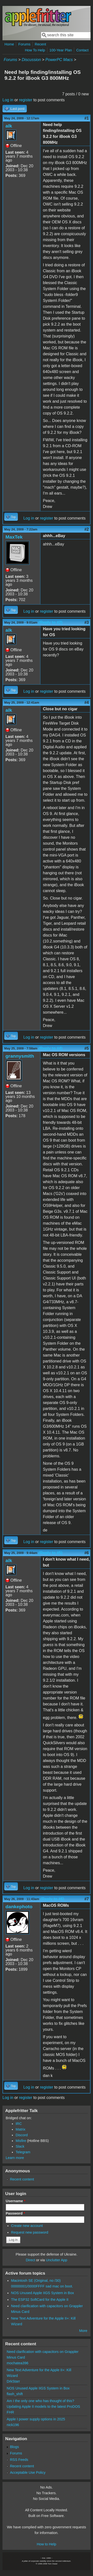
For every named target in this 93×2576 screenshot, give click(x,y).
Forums (24, 44)
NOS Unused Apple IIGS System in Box (42, 2293)
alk (8, 125)
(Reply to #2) (50, 622)
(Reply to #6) (52, 1899)
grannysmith (19, 1056)
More (83, 2331)
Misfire (21, 2141)
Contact (82, 50)
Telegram (23, 2152)
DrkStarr (13, 2381)
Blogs (14, 2447)
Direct (30, 2260)
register (25, 100)
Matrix (20, 2129)
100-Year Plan (60, 50)
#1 (86, 118)
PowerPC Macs (59, 60)
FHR (10, 2412)
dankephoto (18, 1906)
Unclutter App (56, 2260)
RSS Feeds (19, 2460)
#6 (86, 1553)
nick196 (13, 2425)
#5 (86, 1048)
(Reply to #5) (50, 1553)
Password (15, 2213)
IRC (19, 2124)
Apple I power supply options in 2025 (36, 2419)
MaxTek (14, 537)
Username (15, 2201)
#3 (86, 622)
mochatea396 (17, 2363)
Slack (20, 2146)
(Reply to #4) (50, 1048)
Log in (7, 100)
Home (9, 44)
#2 (86, 529)
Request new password (29, 2232)
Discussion (31, 60)
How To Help (35, 50)
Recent (40, 44)
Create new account (27, 2226)
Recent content (22, 2179)
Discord (22, 2135)
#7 (86, 1899)
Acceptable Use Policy (27, 2472)
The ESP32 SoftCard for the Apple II (39, 2300)
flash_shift (15, 2394)
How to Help (46, 2544)
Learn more (15, 2158)
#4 (86, 702)
